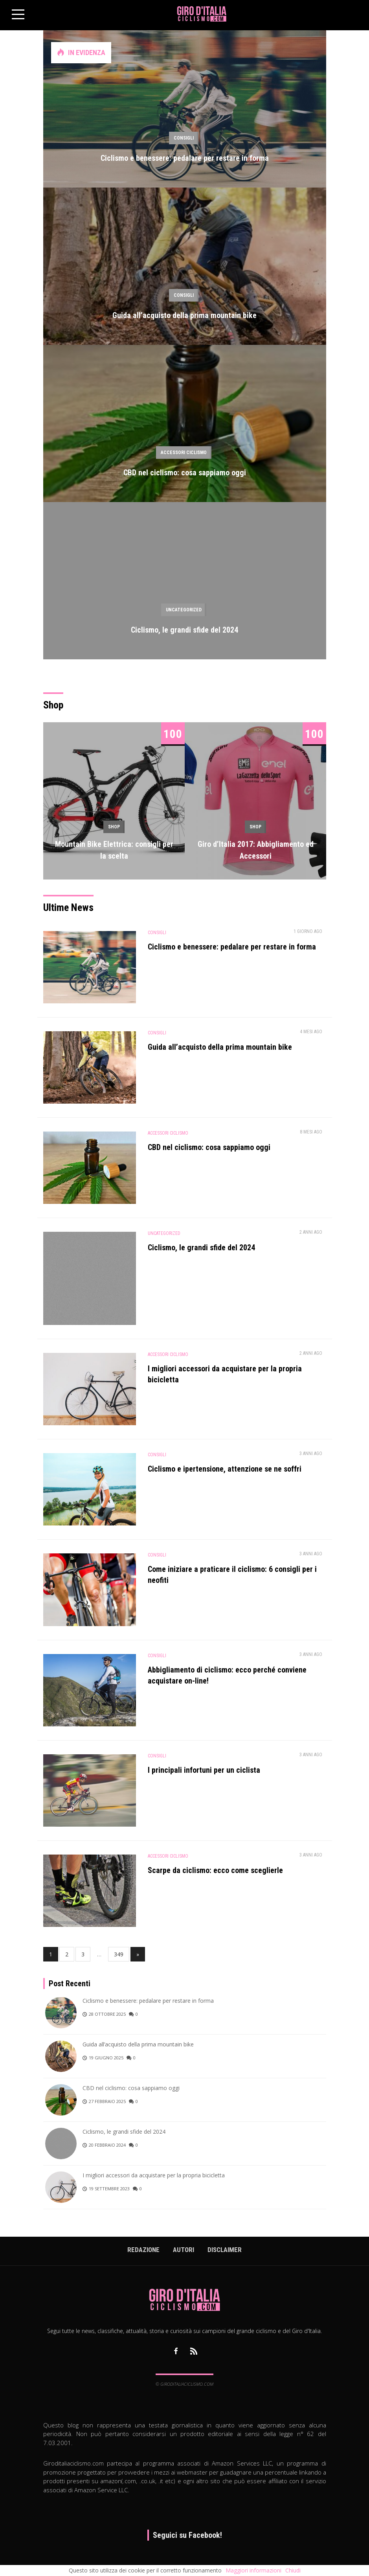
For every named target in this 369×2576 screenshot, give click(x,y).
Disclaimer (224, 2250)
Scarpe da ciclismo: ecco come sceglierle (215, 1870)
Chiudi (293, 2570)
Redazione (143, 2250)
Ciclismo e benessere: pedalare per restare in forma (185, 158)
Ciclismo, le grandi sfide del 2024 (184, 630)
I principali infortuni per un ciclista (204, 1770)
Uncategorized (184, 610)
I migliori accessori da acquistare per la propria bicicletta (154, 2175)
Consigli (184, 138)
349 (118, 1954)
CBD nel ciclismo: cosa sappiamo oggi (184, 472)
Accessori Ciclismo (184, 452)
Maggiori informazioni (253, 2570)
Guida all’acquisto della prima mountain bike (184, 315)
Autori (183, 2250)
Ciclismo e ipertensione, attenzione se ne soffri (224, 1469)
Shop (114, 827)
